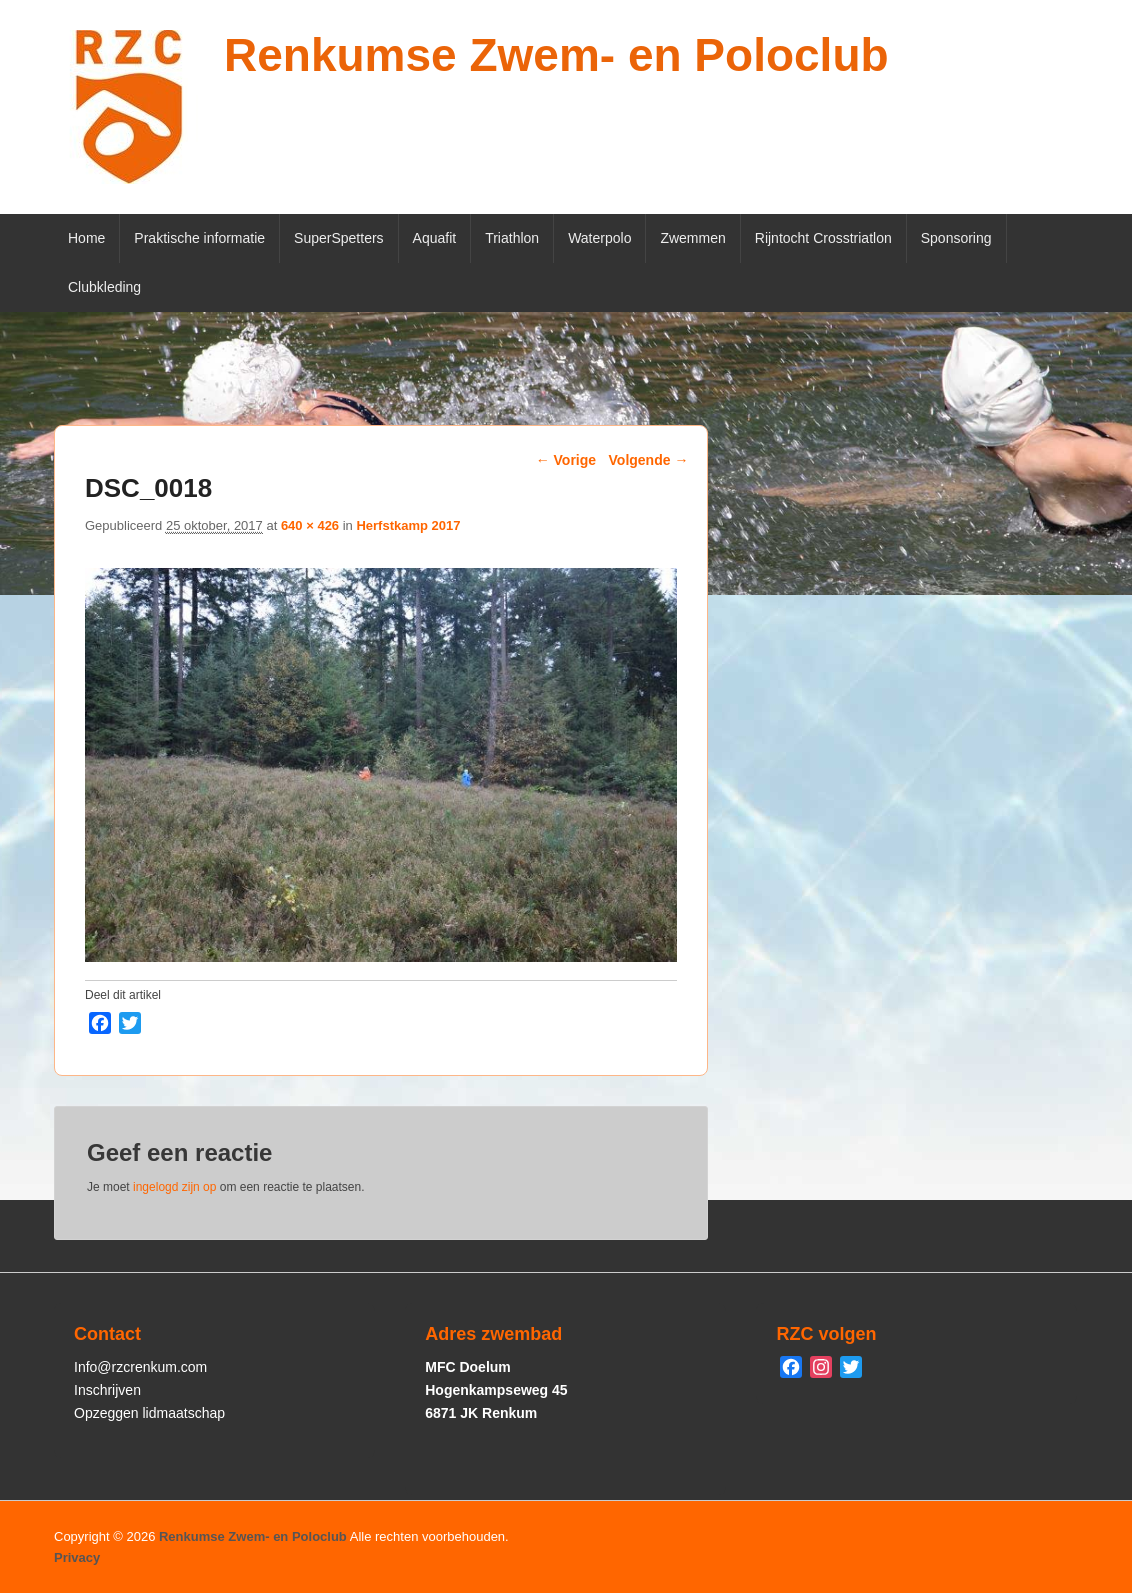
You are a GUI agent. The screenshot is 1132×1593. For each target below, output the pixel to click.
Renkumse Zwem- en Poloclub (556, 55)
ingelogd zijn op (174, 1187)
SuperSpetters (339, 238)
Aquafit (435, 238)
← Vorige (566, 460)
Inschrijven (107, 1390)
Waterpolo (599, 238)
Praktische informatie (199, 238)
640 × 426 (310, 525)
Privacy (77, 1557)
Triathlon (512, 238)
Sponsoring (956, 238)
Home (86, 238)
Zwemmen (692, 238)
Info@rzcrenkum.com (140, 1367)
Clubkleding (104, 287)
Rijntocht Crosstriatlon (823, 238)
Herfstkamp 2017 (408, 525)
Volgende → (649, 460)
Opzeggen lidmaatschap (149, 1413)
